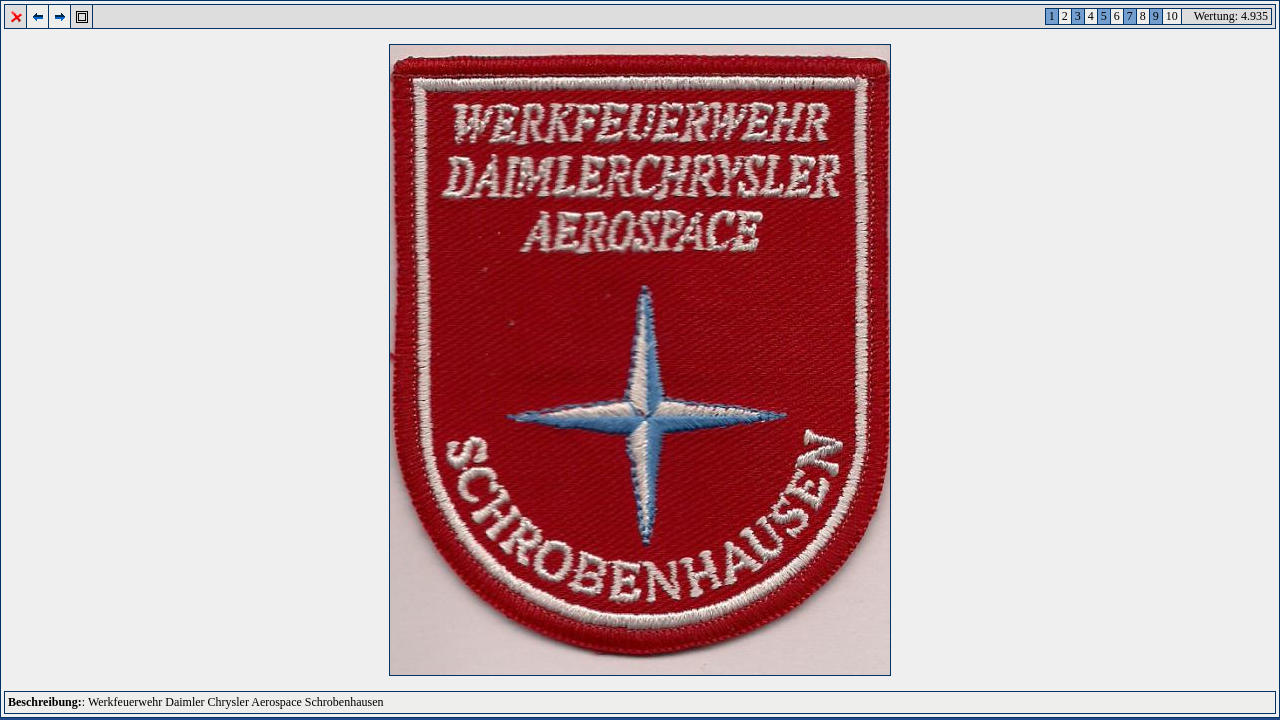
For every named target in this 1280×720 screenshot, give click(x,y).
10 (1172, 16)
